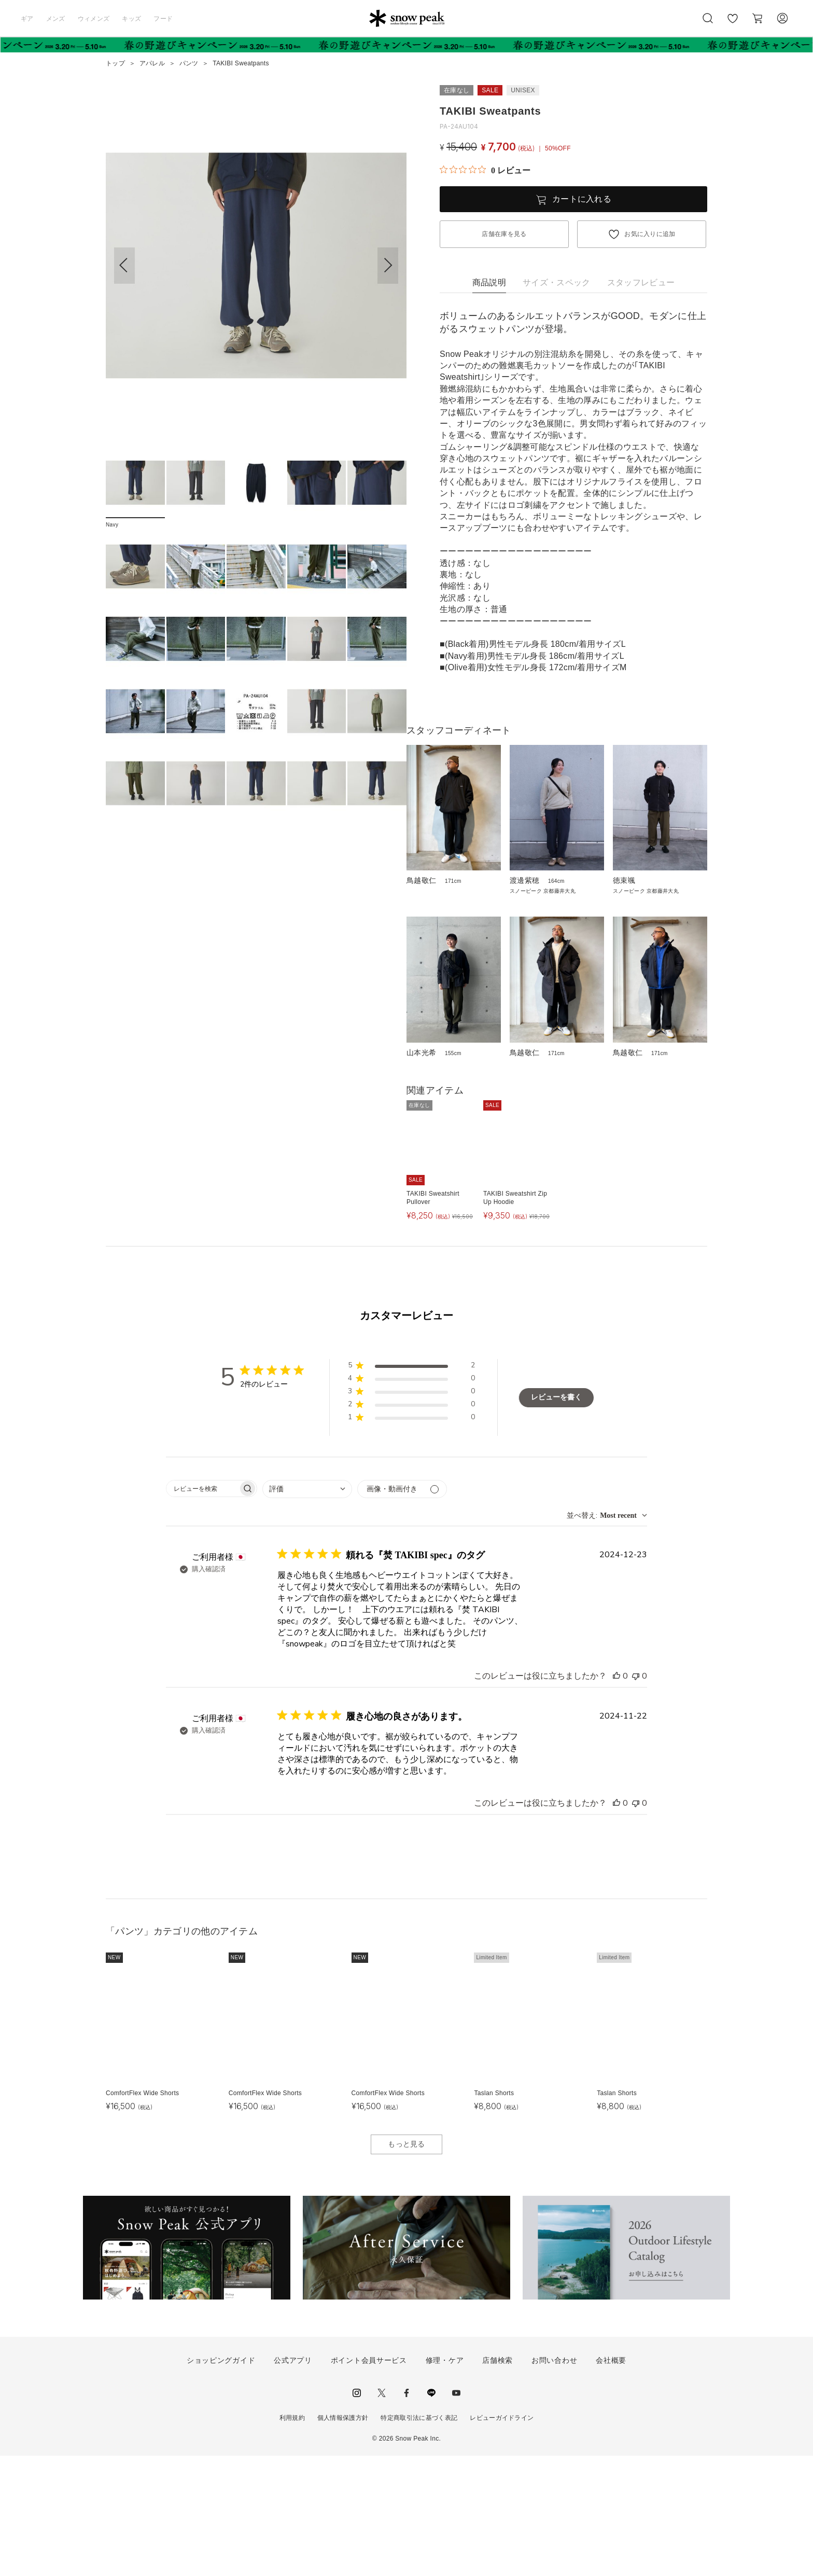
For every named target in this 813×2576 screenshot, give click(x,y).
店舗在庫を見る (504, 234)
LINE (431, 2512)
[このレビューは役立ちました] (616, 1796)
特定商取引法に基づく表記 (419, 2537)
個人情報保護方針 (343, 2537)
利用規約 (292, 2537)
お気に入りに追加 (650, 234)
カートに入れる (581, 199)
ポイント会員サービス (369, 2480)
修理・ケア (445, 2480)
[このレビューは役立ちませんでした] (635, 1796)
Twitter (381, 2512)
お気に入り (732, 23)
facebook (406, 2512)
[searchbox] (202, 1609)
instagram (356, 2512)
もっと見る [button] (406, 2264)
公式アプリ (293, 2480)
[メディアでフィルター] (402, 1609)
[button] (387, 265)
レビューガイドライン (502, 2537)
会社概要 (611, 2480)
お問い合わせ (554, 2480)
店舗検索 (497, 2480)
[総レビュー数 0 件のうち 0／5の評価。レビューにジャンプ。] (485, 170)
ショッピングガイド (221, 2480)
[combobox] (307, 1609)
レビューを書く (556, 1517)
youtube (456, 2512)
